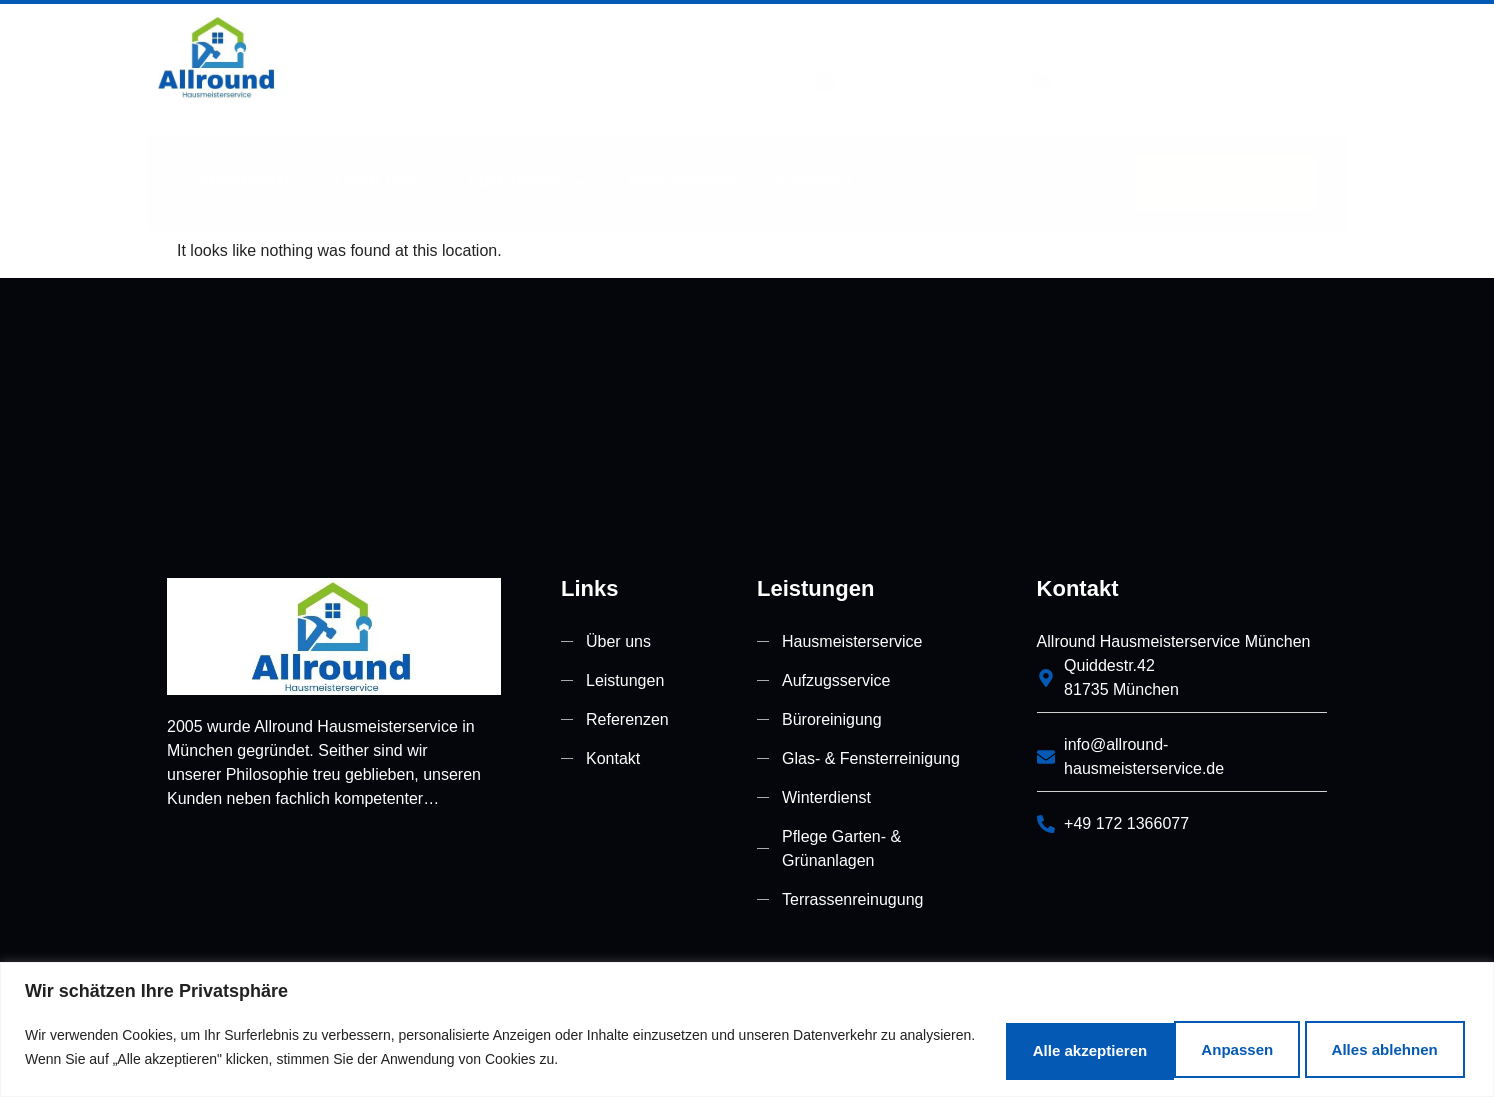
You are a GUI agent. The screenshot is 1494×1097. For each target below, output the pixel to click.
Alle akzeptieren (1366, 1045)
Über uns (377, 156)
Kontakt (815, 156)
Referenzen (682, 156)
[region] (747, 1027)
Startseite (246, 156)
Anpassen (970, 1045)
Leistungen (523, 157)
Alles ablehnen (1156, 1045)
